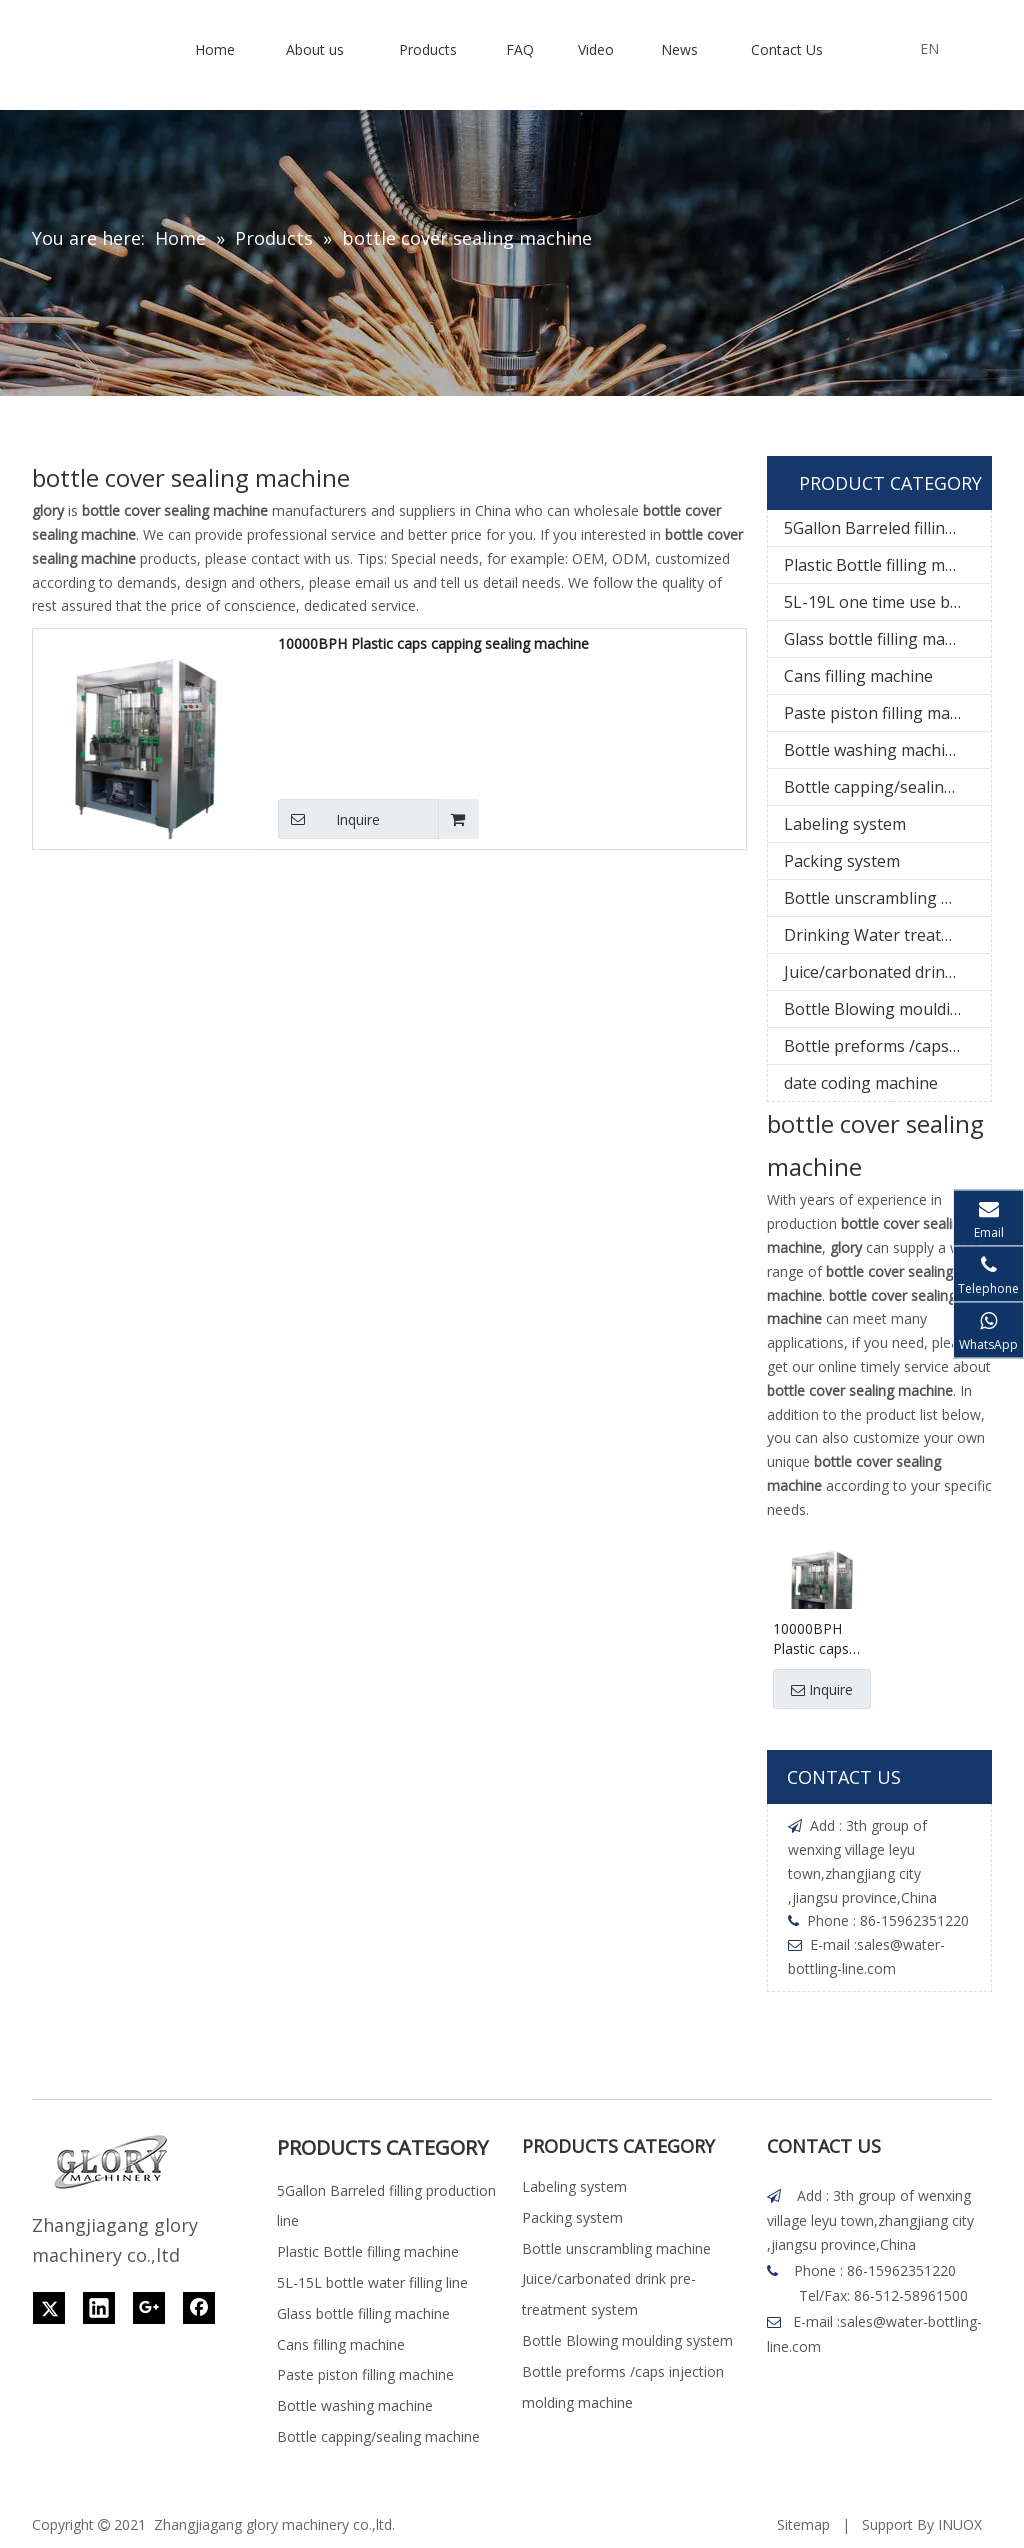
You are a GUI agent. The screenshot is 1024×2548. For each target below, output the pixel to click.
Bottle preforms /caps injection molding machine (887, 1046)
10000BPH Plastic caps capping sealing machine (433, 643)
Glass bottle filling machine (884, 639)
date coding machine (861, 1083)
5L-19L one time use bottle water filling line (887, 602)
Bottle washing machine (874, 750)
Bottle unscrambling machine (887, 898)
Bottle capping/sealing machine (887, 787)
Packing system (842, 861)
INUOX (960, 2524)
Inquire (329, 819)
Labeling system (845, 824)
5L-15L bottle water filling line (372, 2282)
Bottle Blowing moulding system (887, 1009)
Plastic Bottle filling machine (887, 565)
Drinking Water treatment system (887, 935)
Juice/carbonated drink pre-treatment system (887, 972)
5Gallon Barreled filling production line (887, 528)
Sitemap (803, 2524)
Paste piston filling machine (887, 713)
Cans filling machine (858, 676)
